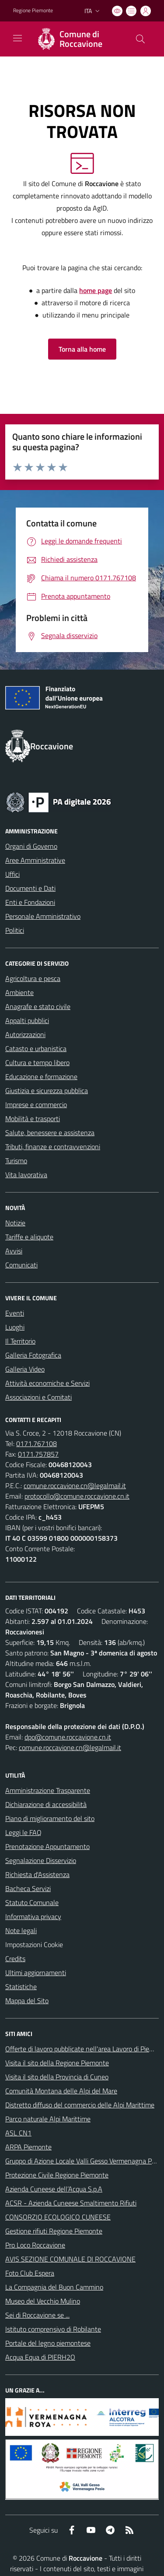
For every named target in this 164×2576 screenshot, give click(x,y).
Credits (15, 1958)
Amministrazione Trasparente (47, 1790)
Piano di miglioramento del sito (49, 1818)
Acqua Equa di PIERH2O (40, 2357)
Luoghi (14, 1327)
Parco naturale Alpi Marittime (48, 2119)
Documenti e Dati (30, 888)
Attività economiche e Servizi (47, 1383)
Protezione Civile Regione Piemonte (56, 2175)
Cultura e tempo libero (37, 1062)
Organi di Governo (31, 846)
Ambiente (19, 992)
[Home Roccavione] (78, 39)
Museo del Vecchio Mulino (42, 2301)
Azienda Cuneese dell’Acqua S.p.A (53, 2189)
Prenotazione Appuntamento (47, 1846)
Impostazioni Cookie (34, 1944)
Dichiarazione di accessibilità (46, 1804)
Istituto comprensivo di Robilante (53, 2329)
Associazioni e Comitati (38, 1397)
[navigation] (17, 38)
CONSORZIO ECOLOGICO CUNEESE (58, 2217)
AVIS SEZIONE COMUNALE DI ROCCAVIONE (70, 2259)
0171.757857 (38, 1454)
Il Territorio (20, 1341)
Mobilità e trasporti (32, 1118)
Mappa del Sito (27, 2000)
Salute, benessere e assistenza (49, 1132)
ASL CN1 (18, 2133)
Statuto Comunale (32, 1902)
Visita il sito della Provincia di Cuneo (56, 2076)
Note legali (21, 1930)
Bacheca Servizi (28, 1888)
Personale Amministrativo (42, 916)
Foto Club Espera (29, 2273)
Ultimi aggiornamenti (35, 1972)
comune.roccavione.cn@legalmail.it (75, 1485)
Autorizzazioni (25, 1034)
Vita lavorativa (26, 1174)
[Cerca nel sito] (140, 38)
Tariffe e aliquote (29, 1237)
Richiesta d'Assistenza (37, 1874)
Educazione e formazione (41, 1076)
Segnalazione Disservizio (40, 1860)
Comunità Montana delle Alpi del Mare (61, 2091)
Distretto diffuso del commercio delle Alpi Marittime (79, 2105)
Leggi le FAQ (23, 1832)
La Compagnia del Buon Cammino (54, 2287)
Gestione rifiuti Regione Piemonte (53, 2231)
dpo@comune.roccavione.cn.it (67, 1737)
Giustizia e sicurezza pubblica (46, 1090)
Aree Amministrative (35, 860)
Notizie (15, 1222)
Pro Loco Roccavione (35, 2245)
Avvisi (13, 1251)
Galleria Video (25, 1369)
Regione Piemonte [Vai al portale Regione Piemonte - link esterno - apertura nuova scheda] (33, 10)
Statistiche (21, 1986)
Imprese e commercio (36, 1104)
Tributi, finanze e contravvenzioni (52, 1146)
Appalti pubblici (27, 1020)
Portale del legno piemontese (48, 2343)
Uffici (12, 874)
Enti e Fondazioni (30, 902)
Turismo (16, 1160)
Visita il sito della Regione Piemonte (57, 2062)
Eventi (14, 1313)
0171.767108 (36, 1443)
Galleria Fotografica (33, 1355)
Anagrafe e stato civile (37, 1006)
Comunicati (21, 1265)
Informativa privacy (33, 1916)
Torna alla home (82, 349)
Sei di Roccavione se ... (37, 2315)
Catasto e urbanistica (35, 1048)
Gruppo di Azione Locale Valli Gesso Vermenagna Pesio (84, 2161)
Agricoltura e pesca (32, 978)
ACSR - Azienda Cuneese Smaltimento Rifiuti (70, 2203)
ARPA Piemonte (28, 2147)
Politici (14, 930)
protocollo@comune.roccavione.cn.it (76, 1496)
